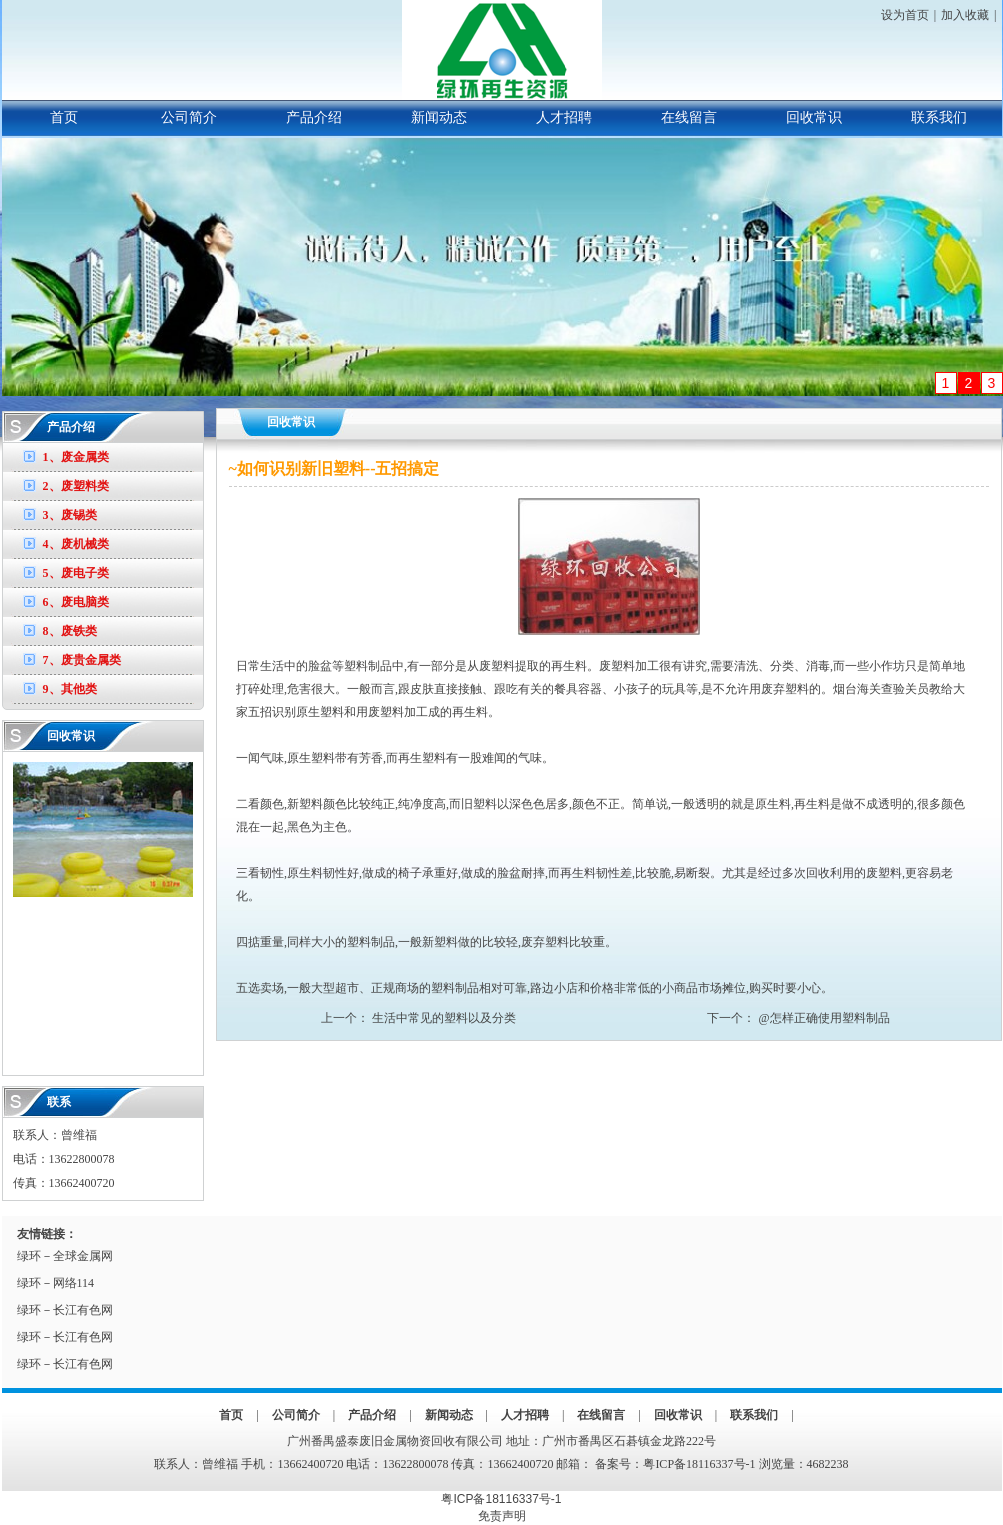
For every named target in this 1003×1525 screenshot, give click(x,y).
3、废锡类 (70, 515)
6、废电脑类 (76, 602)
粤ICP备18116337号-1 (699, 1464)
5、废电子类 (76, 573)
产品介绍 (314, 117)
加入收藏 (965, 15)
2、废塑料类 (76, 486)
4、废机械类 (76, 544)
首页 (64, 117)
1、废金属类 (76, 457)
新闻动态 (439, 117)
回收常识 (814, 117)
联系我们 (939, 117)
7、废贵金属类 (82, 660)
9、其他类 (70, 689)
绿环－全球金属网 (65, 1256)
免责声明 (502, 1516)
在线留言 (689, 117)
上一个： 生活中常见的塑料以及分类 (418, 1018)
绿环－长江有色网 (65, 1310)
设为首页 (905, 15)
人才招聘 (564, 117)
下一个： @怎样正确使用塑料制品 (798, 1018)
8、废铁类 (70, 631)
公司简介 (189, 117)
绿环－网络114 (56, 1283)
